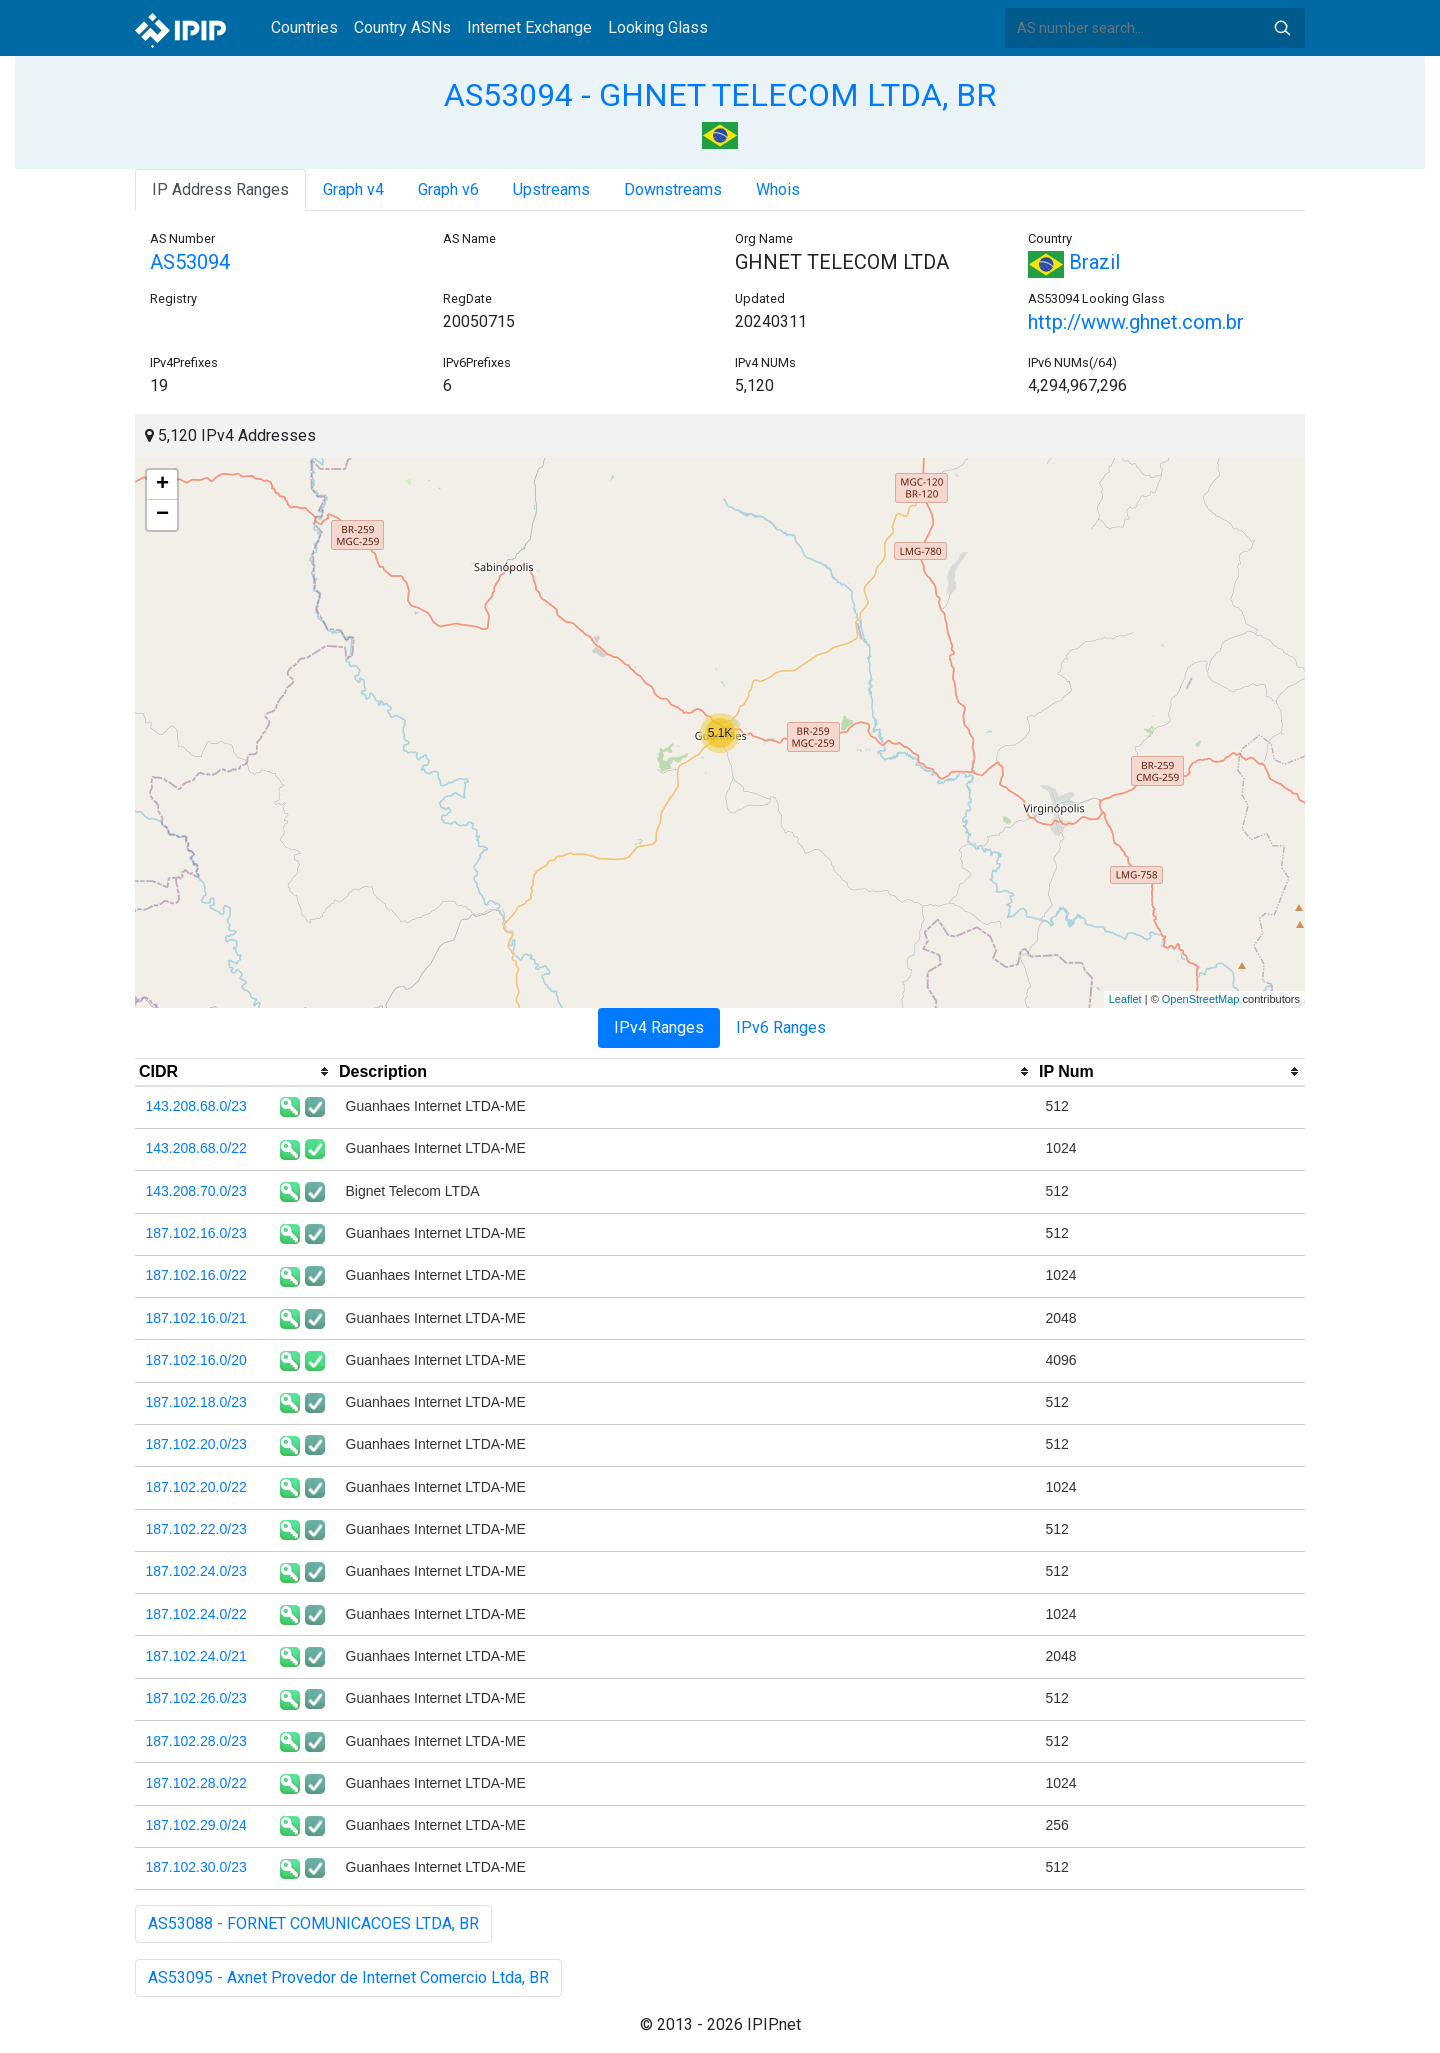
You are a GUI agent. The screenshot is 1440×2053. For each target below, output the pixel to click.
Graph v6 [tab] (448, 189)
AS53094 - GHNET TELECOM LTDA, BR (720, 95)
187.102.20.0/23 (196, 1444)
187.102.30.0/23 (196, 1867)
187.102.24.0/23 (196, 1571)
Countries (304, 27)
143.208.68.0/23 (196, 1106)
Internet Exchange (529, 27)
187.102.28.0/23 (196, 1741)
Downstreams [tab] (673, 189)
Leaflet (1125, 999)
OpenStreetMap (1201, 999)
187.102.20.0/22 (196, 1487)
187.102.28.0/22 (196, 1783)
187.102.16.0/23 (196, 1233)
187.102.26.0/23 (196, 1698)
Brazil (1074, 262)
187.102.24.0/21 (196, 1656)
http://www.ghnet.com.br (1136, 322)
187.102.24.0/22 (196, 1614)
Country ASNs (402, 27)
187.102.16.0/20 (196, 1360)
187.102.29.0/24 (196, 1825)
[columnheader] (235, 1072)
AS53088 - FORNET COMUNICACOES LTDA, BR (313, 1923)
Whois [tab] (778, 189)
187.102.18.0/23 (196, 1402)
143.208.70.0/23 (196, 1191)
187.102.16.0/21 (196, 1318)
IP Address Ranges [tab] (220, 189)
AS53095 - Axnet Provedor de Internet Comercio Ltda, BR (348, 1977)
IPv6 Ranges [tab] (781, 1027)
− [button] (162, 515)
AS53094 (190, 262)
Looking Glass (658, 27)
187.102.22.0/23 (196, 1529)
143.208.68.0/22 (196, 1148)
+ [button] (162, 485)
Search (1282, 28)
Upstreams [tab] (551, 189)
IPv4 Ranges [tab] (659, 1027)
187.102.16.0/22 (196, 1275)
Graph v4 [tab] (353, 189)
